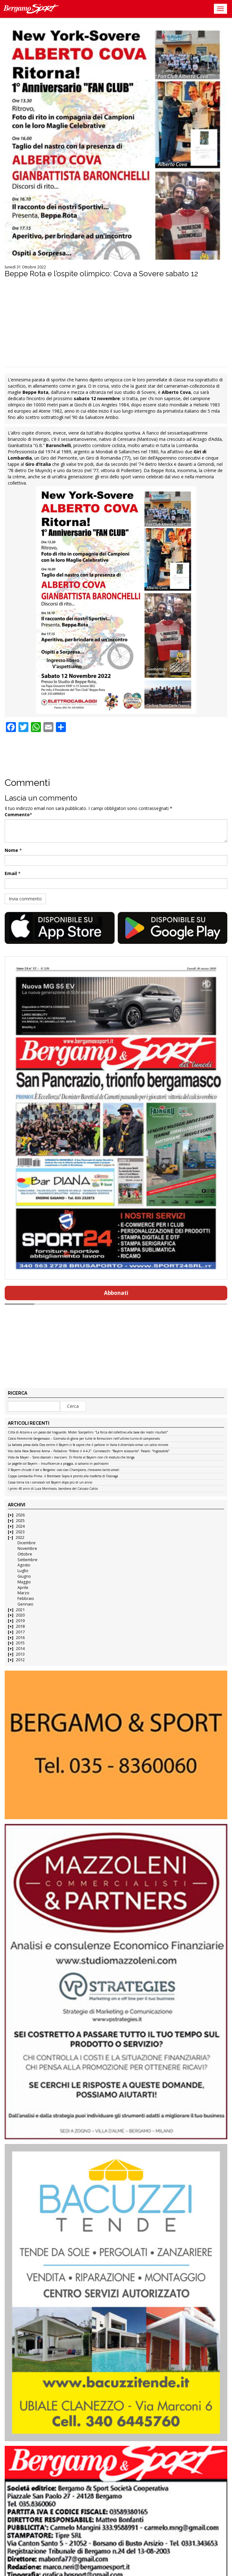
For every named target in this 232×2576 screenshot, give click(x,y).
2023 (20, 1532)
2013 (20, 1654)
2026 (20, 1515)
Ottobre (24, 1554)
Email (11, 873)
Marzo (23, 1593)
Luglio (22, 1570)
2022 (20, 1537)
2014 (20, 1648)
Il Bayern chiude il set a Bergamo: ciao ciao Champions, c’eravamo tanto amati (63, 1470)
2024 (20, 1526)
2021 (20, 1609)
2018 (20, 1626)
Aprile (22, 1587)
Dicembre (26, 1542)
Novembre (27, 1548)
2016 (20, 1637)
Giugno (24, 1576)
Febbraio (25, 1598)
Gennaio (25, 1604)
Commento (17, 814)
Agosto (23, 1565)
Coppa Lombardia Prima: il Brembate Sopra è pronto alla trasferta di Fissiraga (63, 1476)
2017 (20, 1632)
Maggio (24, 1582)
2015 (20, 1643)
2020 (20, 1615)
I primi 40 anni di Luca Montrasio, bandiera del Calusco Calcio (53, 1489)
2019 (20, 1620)
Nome (11, 850)
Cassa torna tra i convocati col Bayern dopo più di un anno (50, 1482)
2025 (20, 1520)
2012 (20, 1659)
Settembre (27, 1559)
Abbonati (116, 1292)
